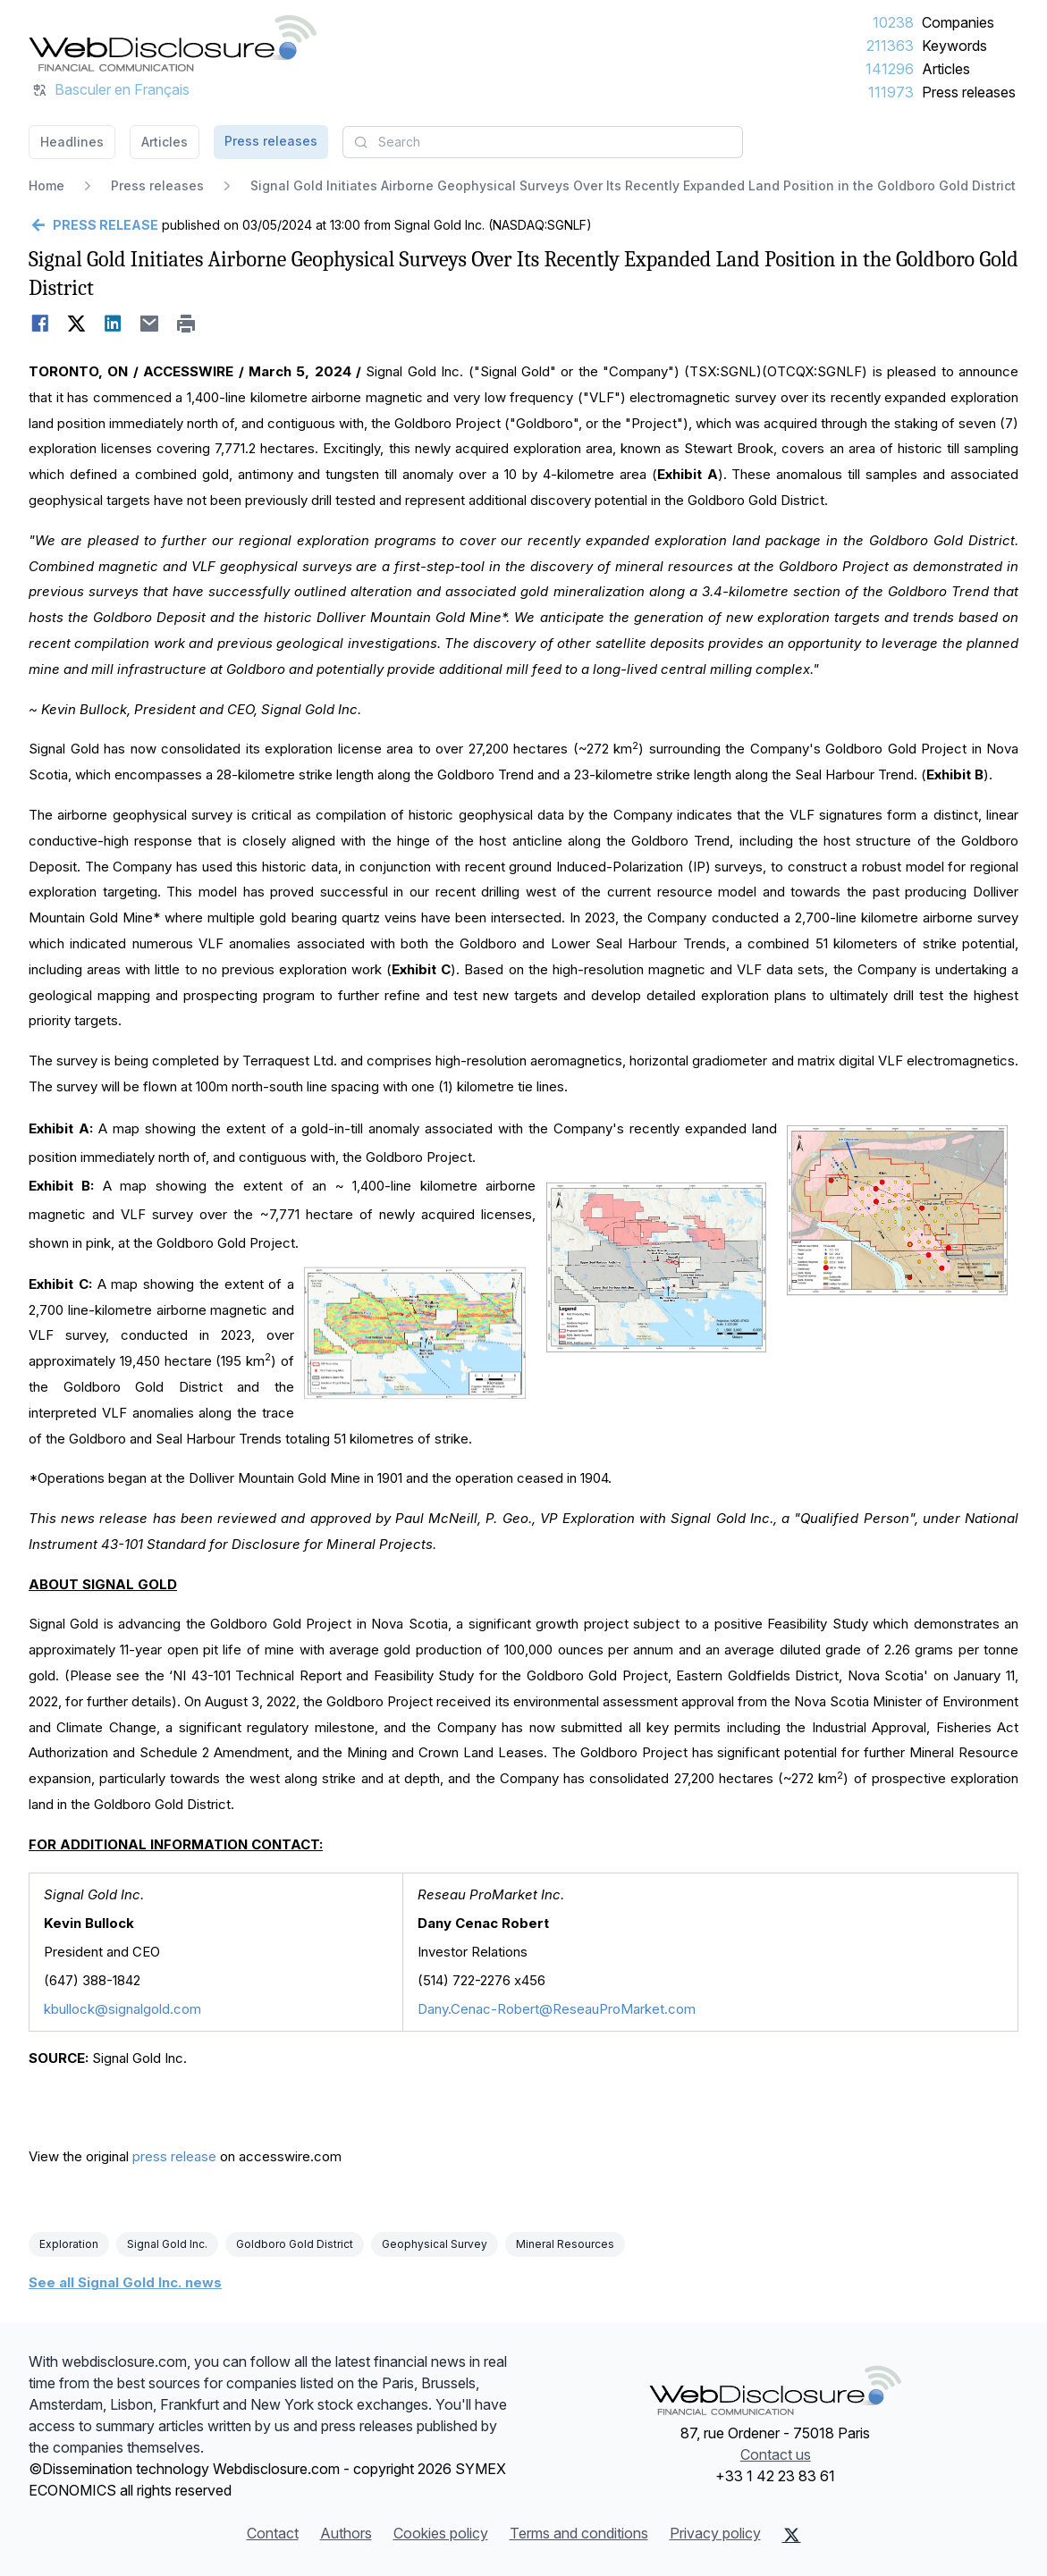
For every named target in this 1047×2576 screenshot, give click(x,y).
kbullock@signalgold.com (122, 2008)
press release (174, 2156)
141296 (889, 69)
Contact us (775, 2454)
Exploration (68, 2244)
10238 (893, 22)
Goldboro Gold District (294, 2244)
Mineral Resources (565, 2244)
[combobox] (542, 142)
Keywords (954, 46)
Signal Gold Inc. (167, 2244)
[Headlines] (173, 43)
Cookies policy (440, 2533)
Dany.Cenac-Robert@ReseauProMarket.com (557, 2008)
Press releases (969, 92)
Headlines (72, 141)
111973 (891, 92)
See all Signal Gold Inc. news (125, 2282)
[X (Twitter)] (791, 2534)
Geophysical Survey (434, 2244)
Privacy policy (715, 2533)
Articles (946, 69)
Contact (273, 2533)
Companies (958, 22)
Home (46, 185)
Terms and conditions (579, 2533)
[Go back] (93, 225)
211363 (890, 46)
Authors (346, 2533)
